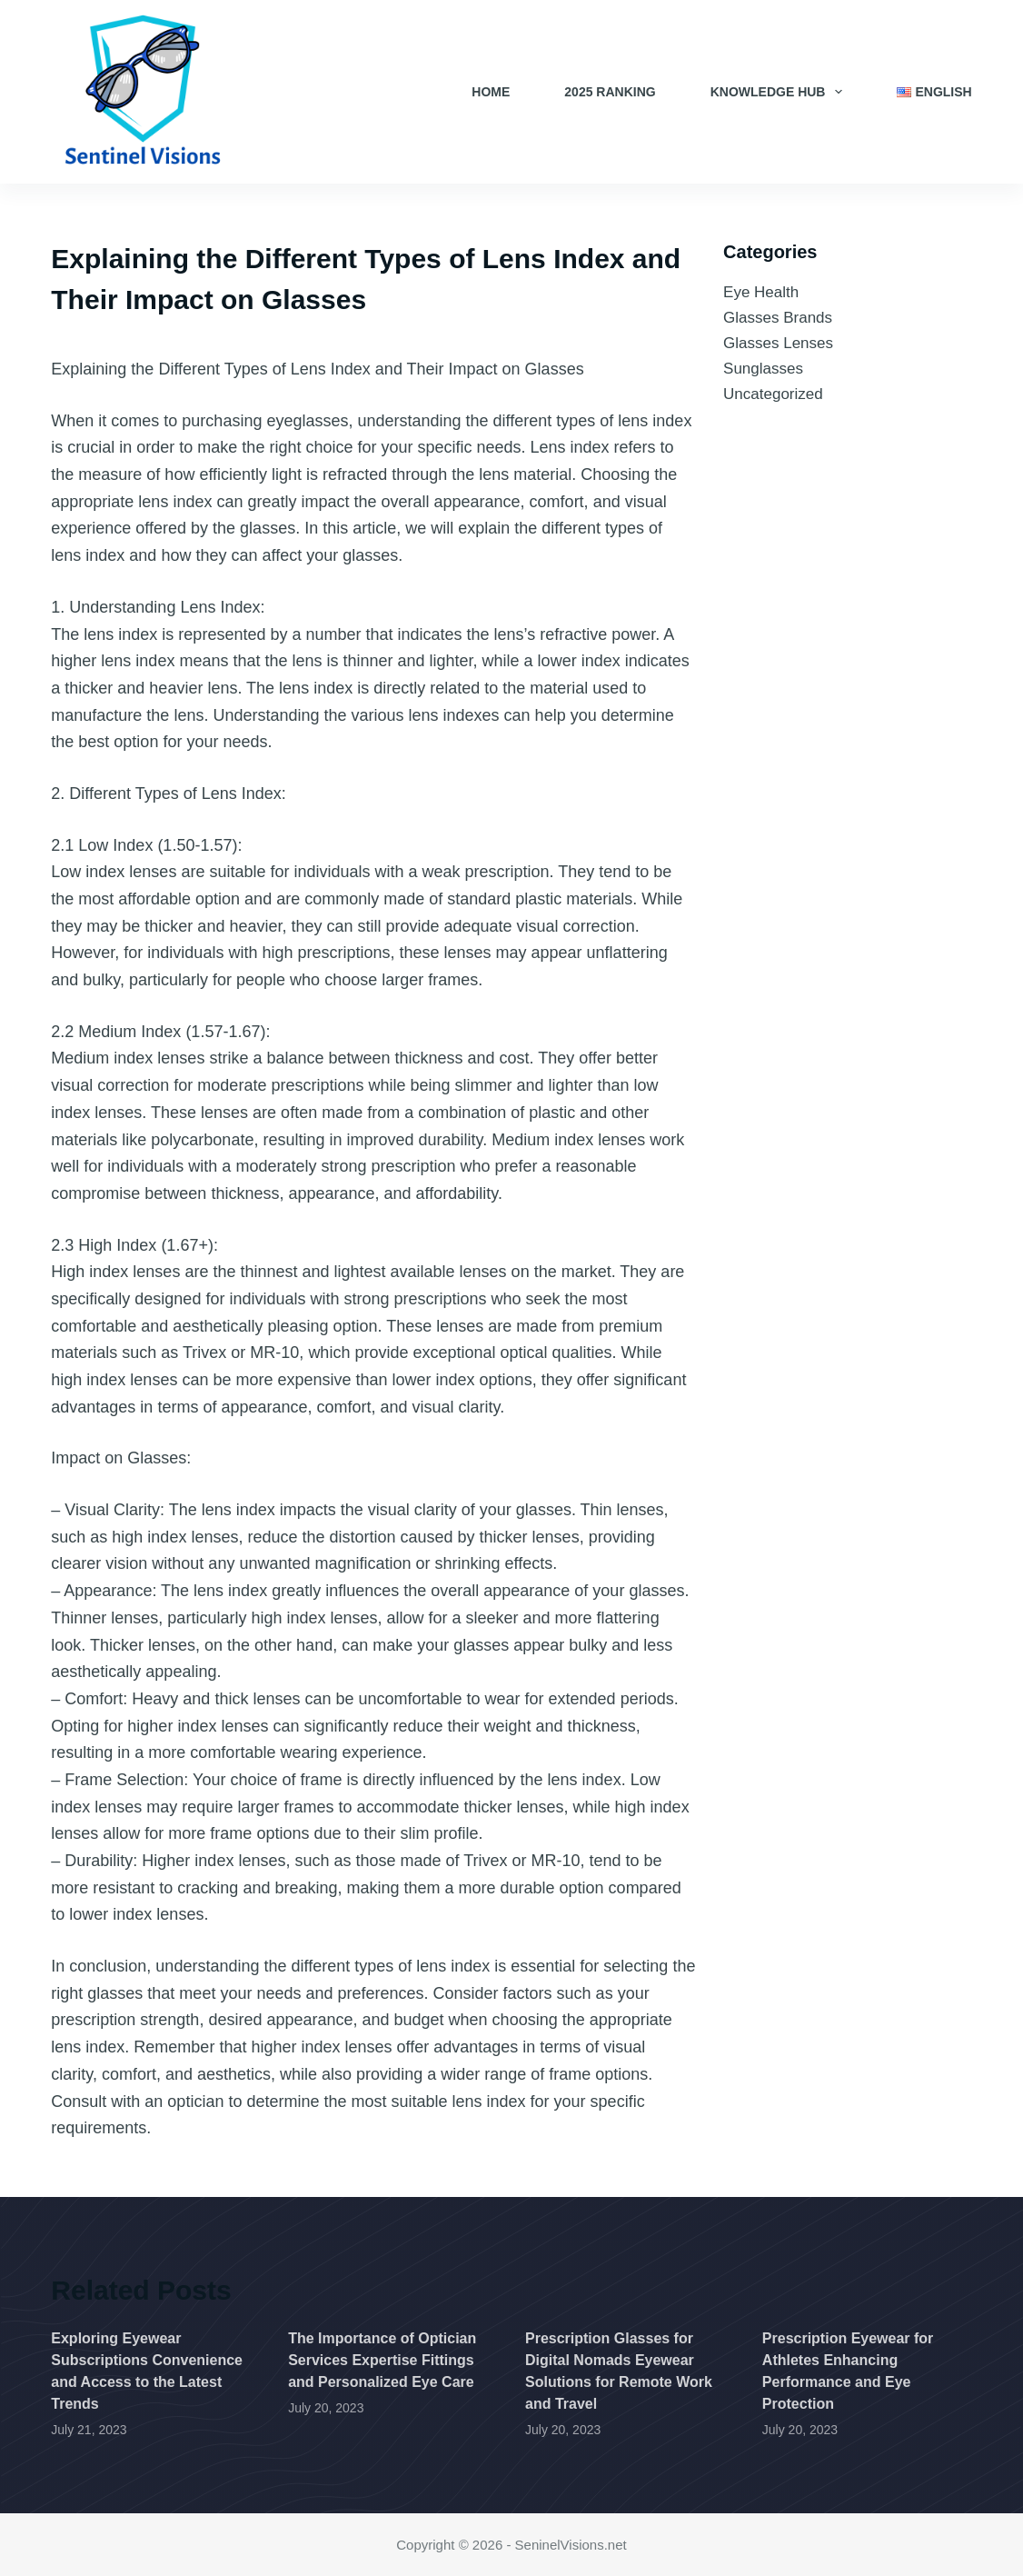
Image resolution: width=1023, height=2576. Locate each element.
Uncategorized (773, 394)
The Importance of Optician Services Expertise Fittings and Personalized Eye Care (382, 2360)
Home (491, 92)
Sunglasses (763, 368)
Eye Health (761, 292)
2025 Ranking (609, 92)
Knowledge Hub (780, 92)
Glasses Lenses (778, 343)
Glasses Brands (777, 317)
